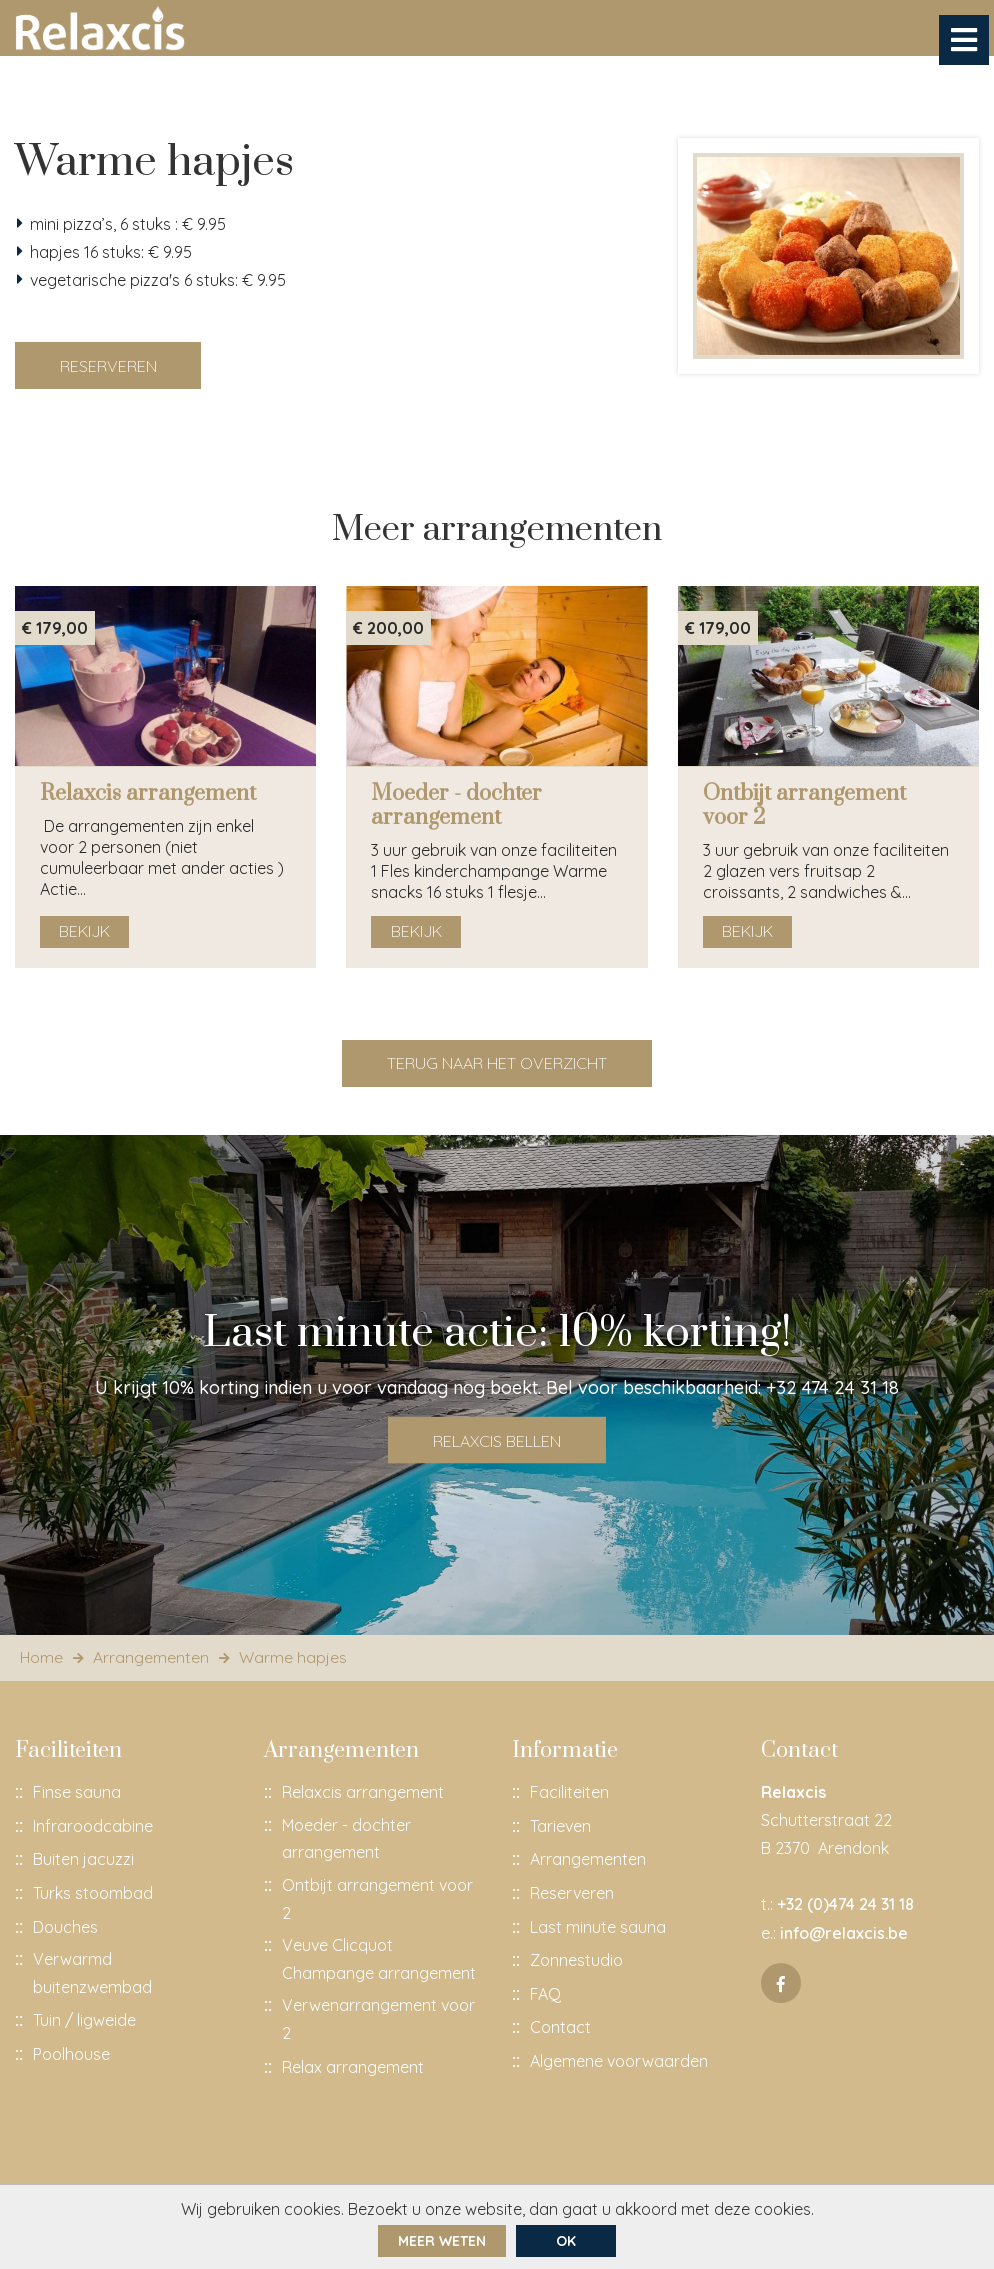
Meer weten (442, 2241)
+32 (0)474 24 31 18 (845, 1910)
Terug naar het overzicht (497, 1068)
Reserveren (108, 368)
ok (566, 2241)
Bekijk (85, 937)
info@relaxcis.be (844, 1938)
